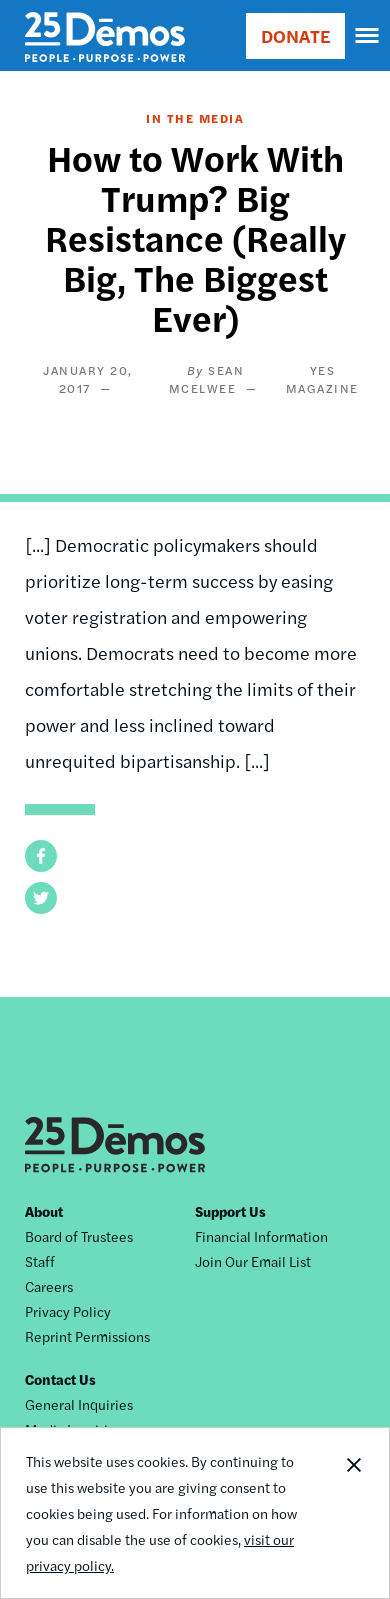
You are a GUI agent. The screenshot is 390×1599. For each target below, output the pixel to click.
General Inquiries (79, 1404)
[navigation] (368, 36)
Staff (40, 1261)
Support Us (230, 1211)
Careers (49, 1286)
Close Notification (353, 1513)
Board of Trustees (79, 1236)
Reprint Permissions (87, 1336)
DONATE (295, 35)
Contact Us (60, 1379)
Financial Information (261, 1236)
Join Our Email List (253, 1261)
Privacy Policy (68, 1311)
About (44, 1211)
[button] (41, 856)
